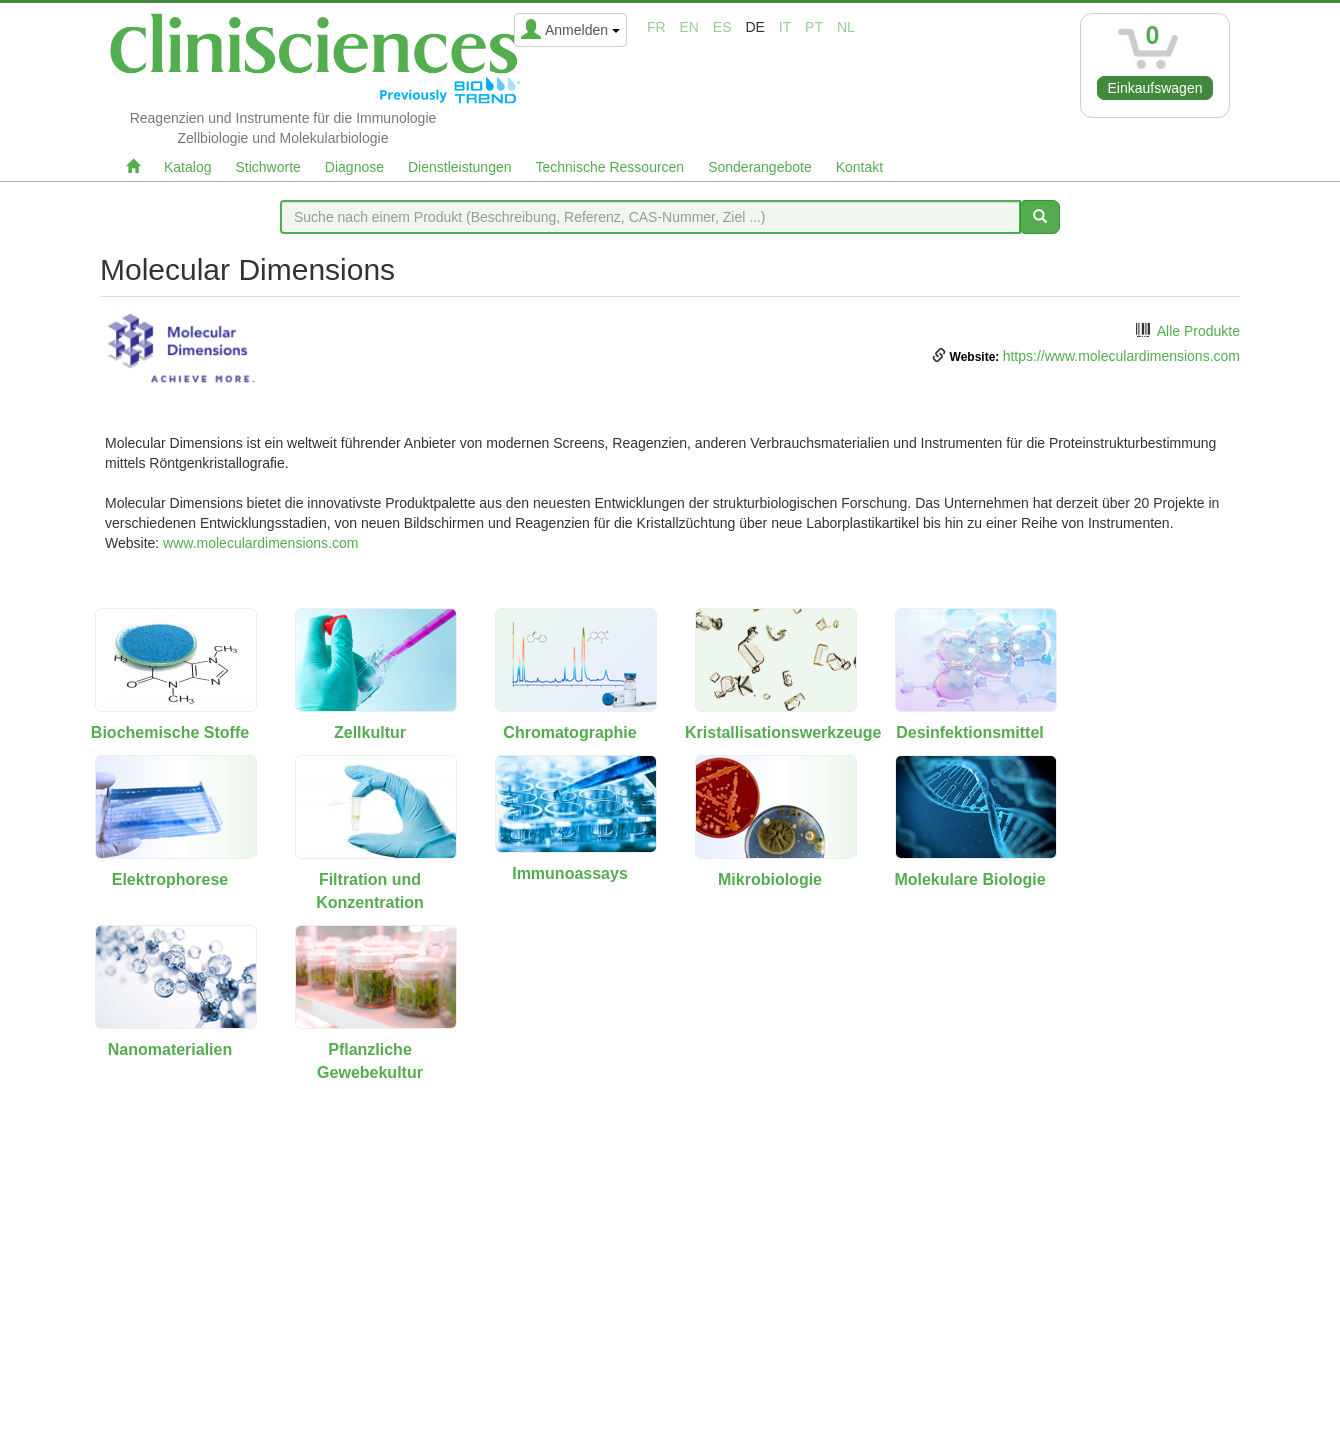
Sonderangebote (760, 167)
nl (846, 27)
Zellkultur (370, 732)
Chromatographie (569, 732)
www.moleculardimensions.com (260, 543)
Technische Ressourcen (610, 167)
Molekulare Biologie (969, 879)
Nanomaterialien (170, 1049)
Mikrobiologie (770, 879)
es (722, 27)
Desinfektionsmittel (970, 732)
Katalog (187, 167)
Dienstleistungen (460, 167)
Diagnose (354, 167)
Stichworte (267, 167)
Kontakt (859, 167)
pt (814, 27)
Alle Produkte (1198, 331)
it (785, 27)
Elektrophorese (170, 879)
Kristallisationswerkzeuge (783, 732)
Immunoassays (570, 873)
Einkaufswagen (1155, 88)
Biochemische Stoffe (170, 732)
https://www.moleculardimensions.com (1121, 356)
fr (656, 27)
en (689, 27)
